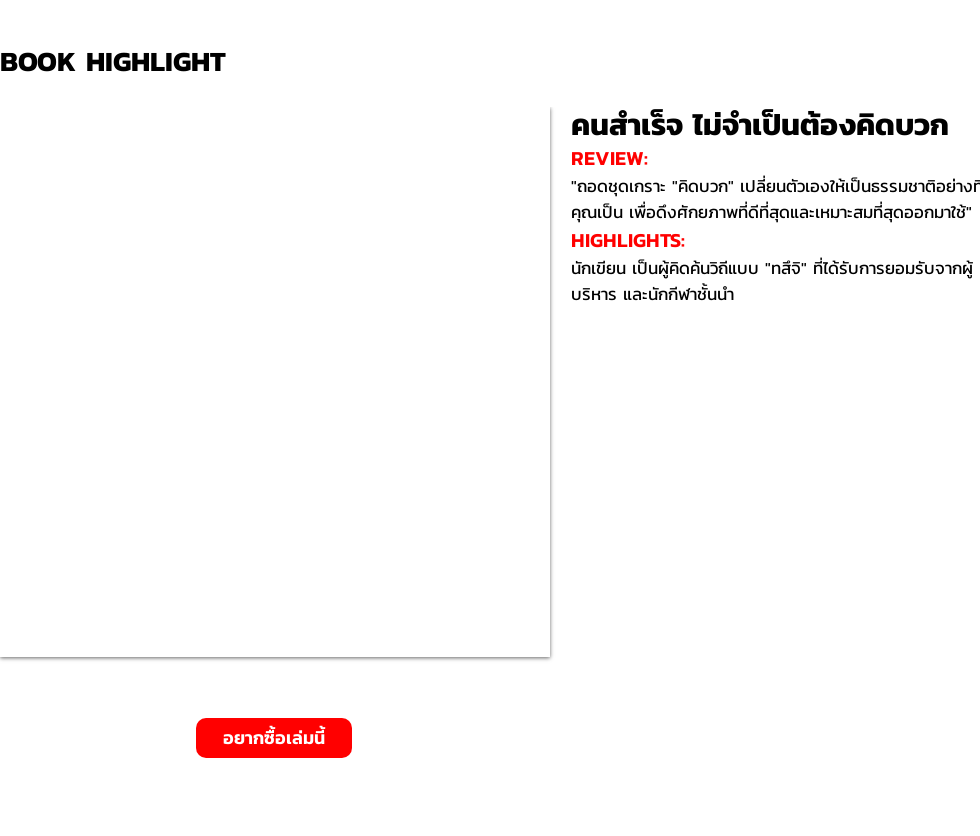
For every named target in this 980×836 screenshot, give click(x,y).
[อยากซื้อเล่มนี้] (274, 738)
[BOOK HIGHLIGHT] (120, 61)
